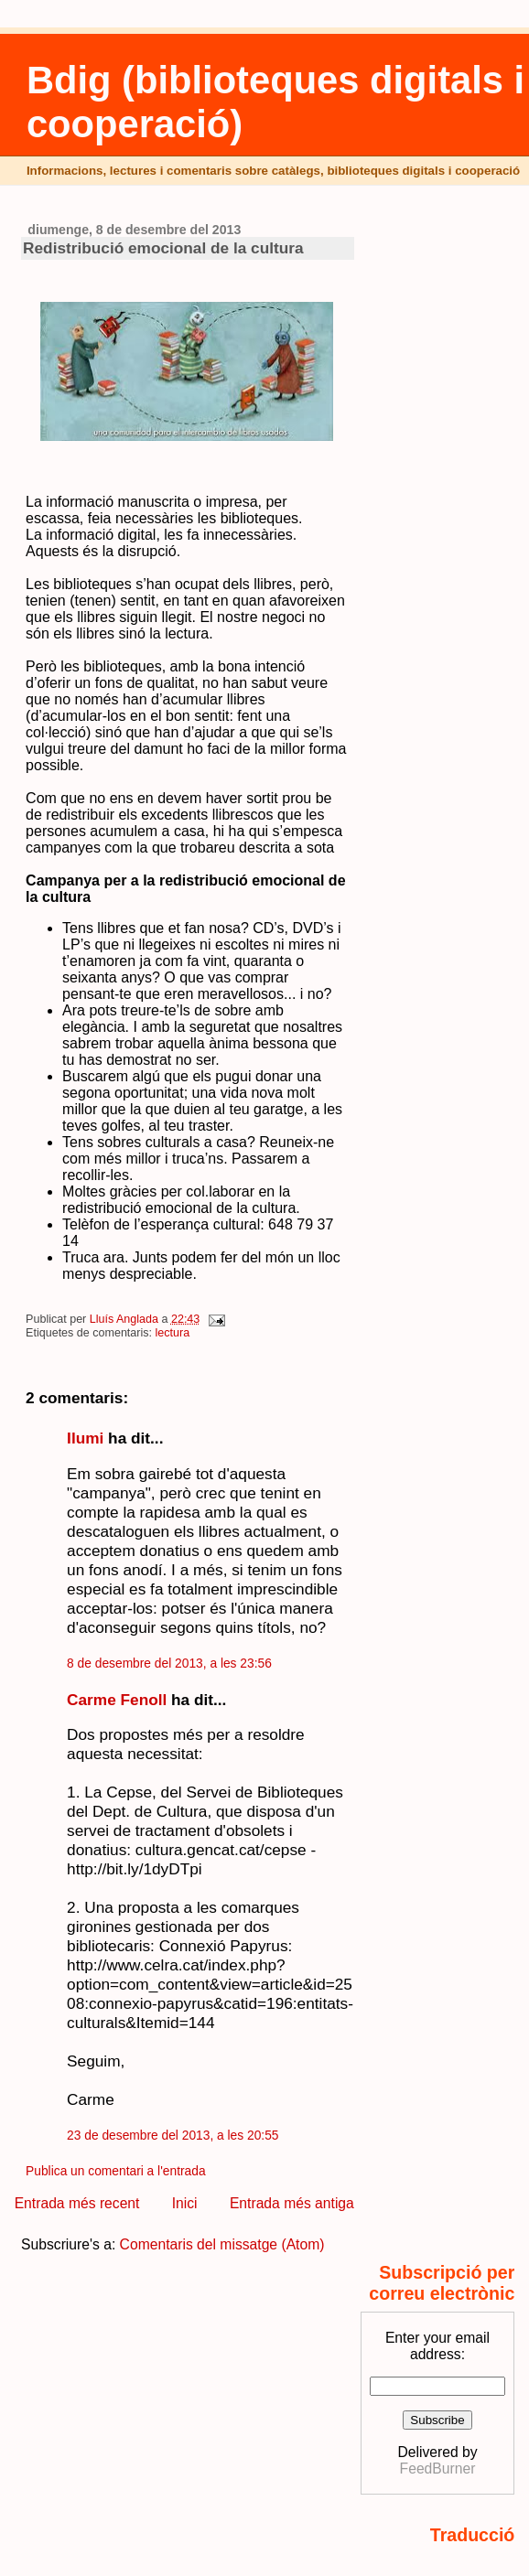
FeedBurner (438, 2468)
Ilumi (85, 1438)
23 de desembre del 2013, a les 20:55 (172, 2135)
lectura (173, 1332)
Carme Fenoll (117, 1699)
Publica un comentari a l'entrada (115, 2171)
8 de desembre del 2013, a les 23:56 (169, 1663)
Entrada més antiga (292, 2203)
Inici (185, 2203)
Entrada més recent (77, 2203)
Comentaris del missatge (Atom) (222, 2244)
